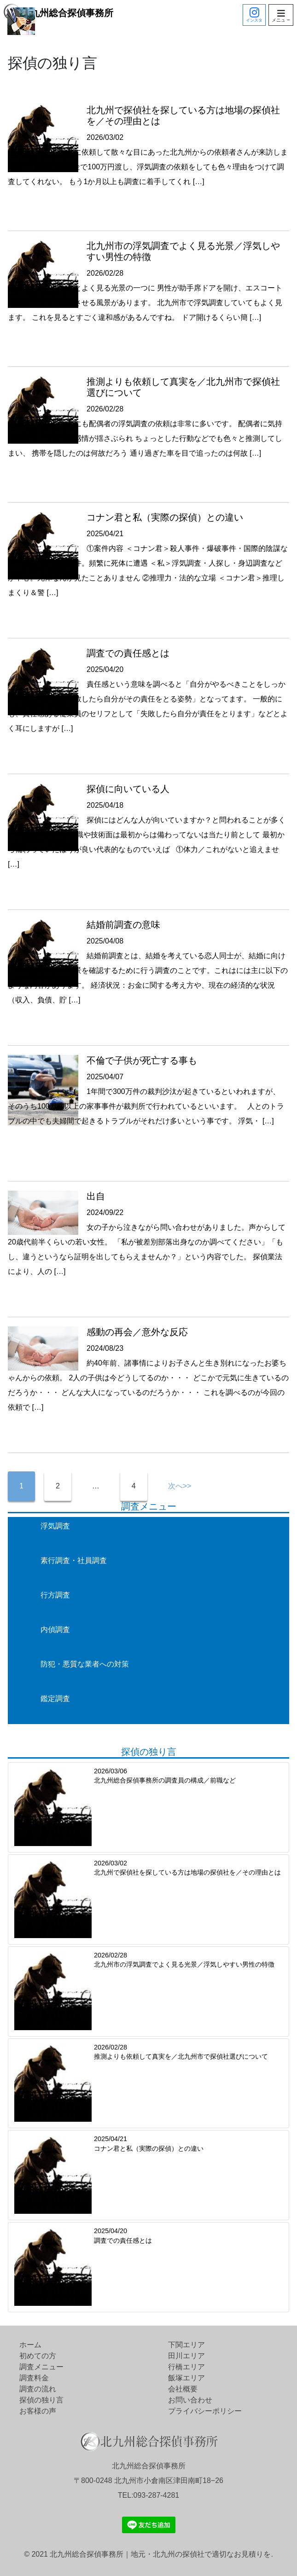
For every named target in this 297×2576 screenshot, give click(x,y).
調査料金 (34, 2378)
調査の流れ (37, 2389)
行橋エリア (186, 2367)
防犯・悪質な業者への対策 (85, 1664)
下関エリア (186, 2345)
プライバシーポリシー (205, 2411)
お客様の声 (37, 2411)
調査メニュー (41, 2367)
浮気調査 (55, 1526)
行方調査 (55, 1595)
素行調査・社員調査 (74, 1560)
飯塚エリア (186, 2378)
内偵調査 (55, 1629)
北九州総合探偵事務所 (58, 13)
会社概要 (183, 2389)
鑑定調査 (55, 1698)
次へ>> (180, 1486)
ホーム (30, 2345)
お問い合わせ (190, 2400)
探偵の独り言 (41, 2400)
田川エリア (186, 2356)
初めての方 (37, 2356)
